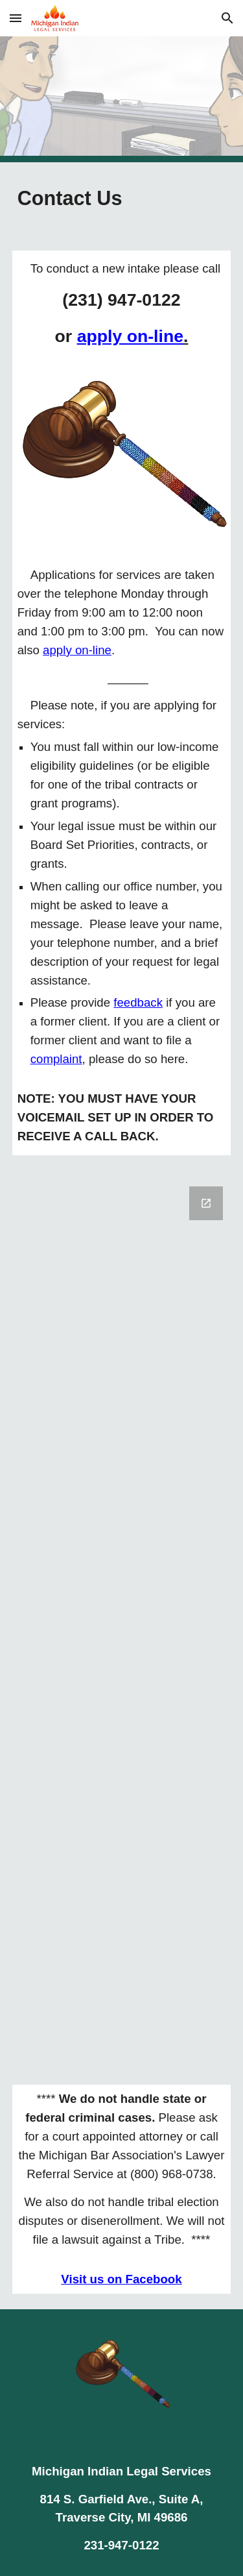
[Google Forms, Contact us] (121, 1620)
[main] (121, 198)
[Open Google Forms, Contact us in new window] (206, 1203)
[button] (15, 18)
